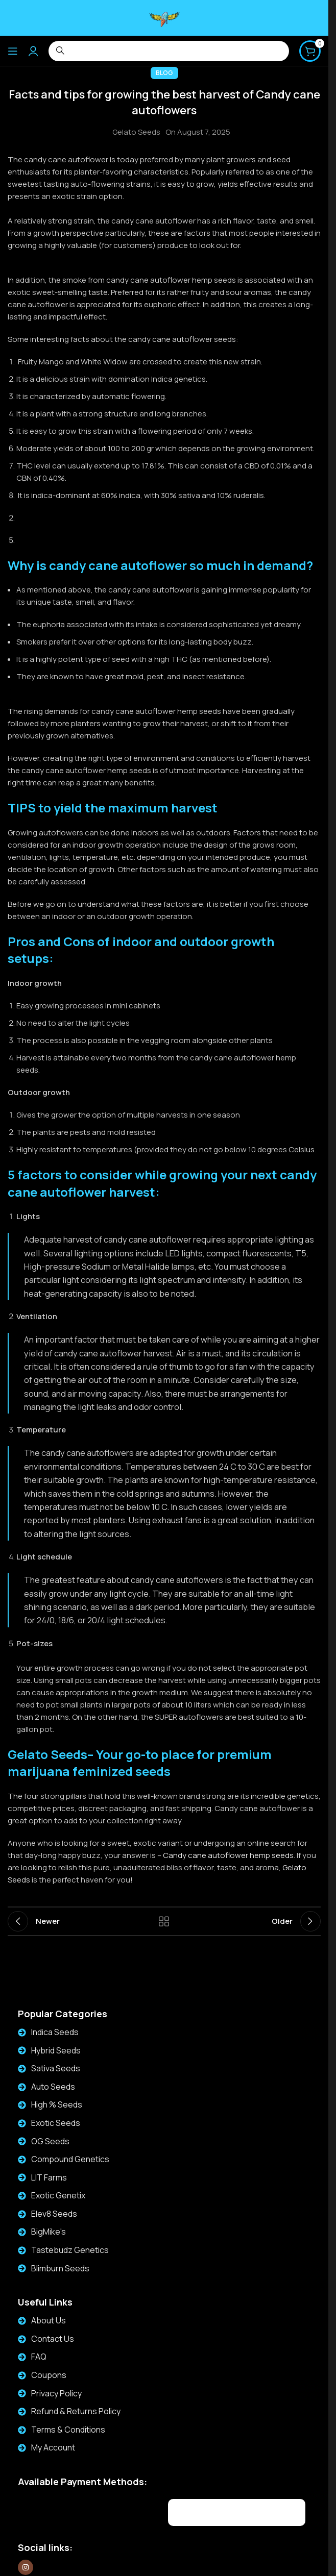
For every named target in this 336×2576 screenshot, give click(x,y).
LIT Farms (49, 2177)
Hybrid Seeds (56, 2050)
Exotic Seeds (55, 2122)
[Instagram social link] (25, 2567)
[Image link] (79, 2511)
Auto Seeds (53, 2086)
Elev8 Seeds (54, 2213)
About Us (48, 2320)
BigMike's (48, 2231)
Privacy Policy (56, 2393)
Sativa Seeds (55, 2068)
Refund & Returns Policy (76, 2411)
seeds (282, 1855)
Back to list (164, 1921)
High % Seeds (56, 2104)
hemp (260, 1855)
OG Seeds (50, 2141)
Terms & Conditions (68, 2429)
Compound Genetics (70, 2159)
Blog (164, 72)
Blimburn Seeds (60, 2268)
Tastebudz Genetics (70, 2250)
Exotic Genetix (58, 2195)
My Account (53, 2447)
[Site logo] (164, 17)
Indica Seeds (55, 2032)
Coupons (48, 2375)
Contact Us (52, 2338)
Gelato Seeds (136, 132)
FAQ (38, 2356)
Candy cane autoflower (206, 1855)
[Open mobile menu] (13, 51)
